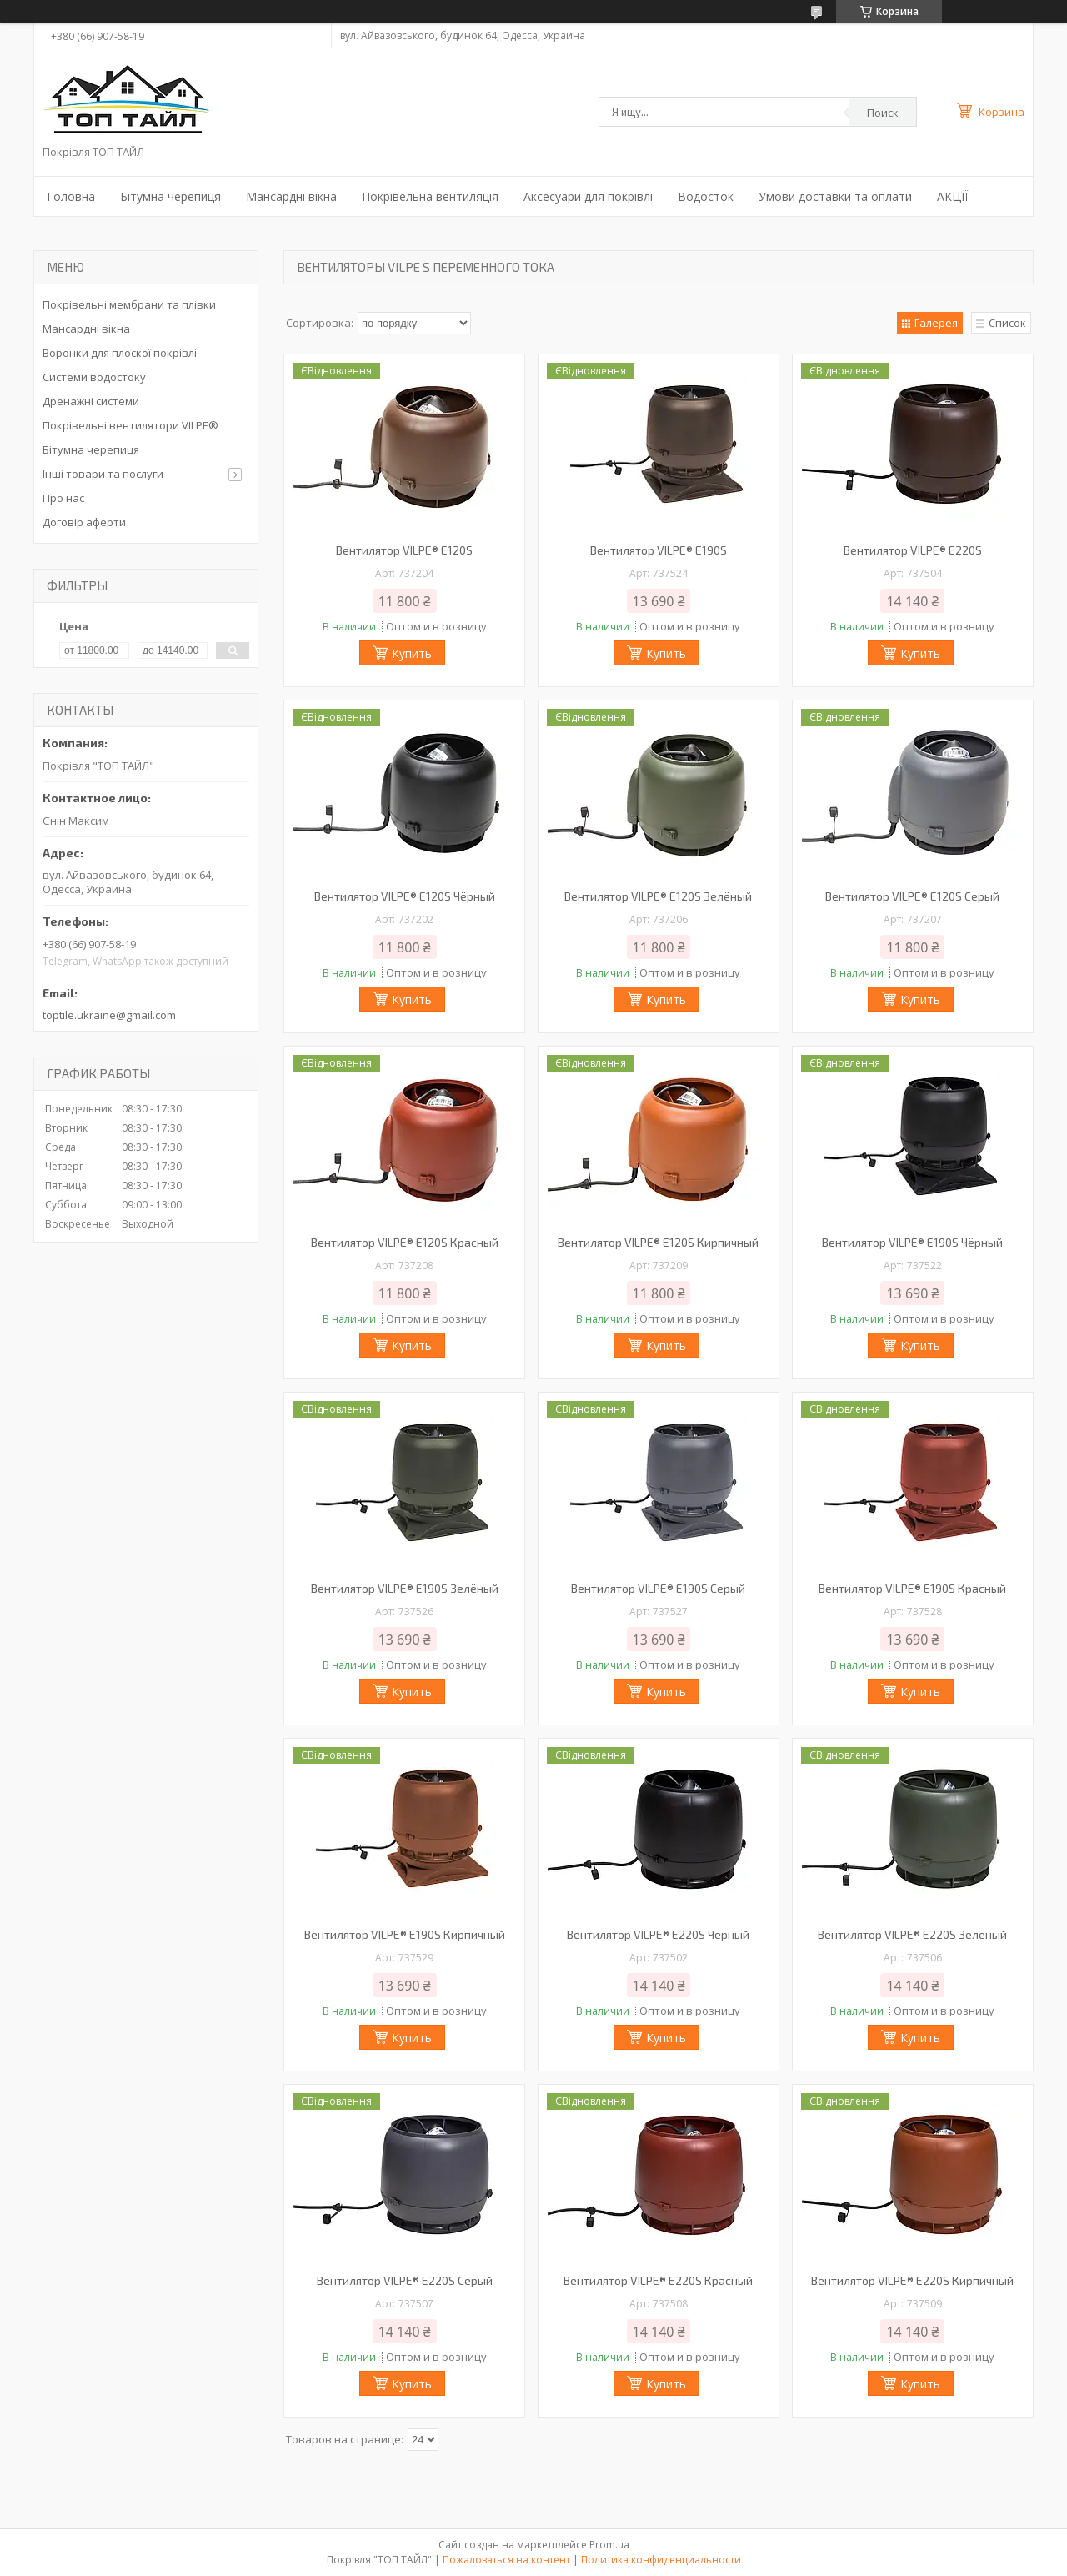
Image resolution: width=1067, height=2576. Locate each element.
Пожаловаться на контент (506, 2560)
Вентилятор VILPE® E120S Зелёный (658, 896)
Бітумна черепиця (170, 196)
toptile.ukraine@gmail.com (109, 1014)
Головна (71, 196)
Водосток (706, 196)
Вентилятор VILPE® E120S (404, 550)
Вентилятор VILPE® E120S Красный (404, 1242)
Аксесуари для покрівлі (588, 196)
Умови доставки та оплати (835, 196)
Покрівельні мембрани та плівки (129, 304)
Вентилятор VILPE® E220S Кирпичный (912, 2280)
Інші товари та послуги (103, 473)
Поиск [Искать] (883, 112)
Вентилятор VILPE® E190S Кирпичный (404, 1934)
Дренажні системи (91, 401)
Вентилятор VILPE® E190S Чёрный (912, 1242)
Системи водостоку (94, 376)
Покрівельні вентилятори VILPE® (130, 425)
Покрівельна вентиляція (430, 196)
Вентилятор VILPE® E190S (658, 550)
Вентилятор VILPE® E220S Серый (405, 2280)
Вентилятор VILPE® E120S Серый (912, 896)
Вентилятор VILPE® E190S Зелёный (404, 1588)
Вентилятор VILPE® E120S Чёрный (404, 896)
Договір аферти (84, 522)
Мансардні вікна (291, 196)
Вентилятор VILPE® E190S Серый (658, 1588)
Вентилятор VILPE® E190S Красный (912, 1588)
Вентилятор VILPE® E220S (913, 550)
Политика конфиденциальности (661, 2560)
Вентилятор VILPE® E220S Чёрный (658, 1934)
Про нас (63, 497)
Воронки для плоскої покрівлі (120, 352)
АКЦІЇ (952, 196)
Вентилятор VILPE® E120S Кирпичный (658, 1242)
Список (1007, 322)
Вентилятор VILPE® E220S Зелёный (912, 1934)
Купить (412, 653)
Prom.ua (609, 2545)
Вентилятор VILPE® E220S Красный (658, 2280)
